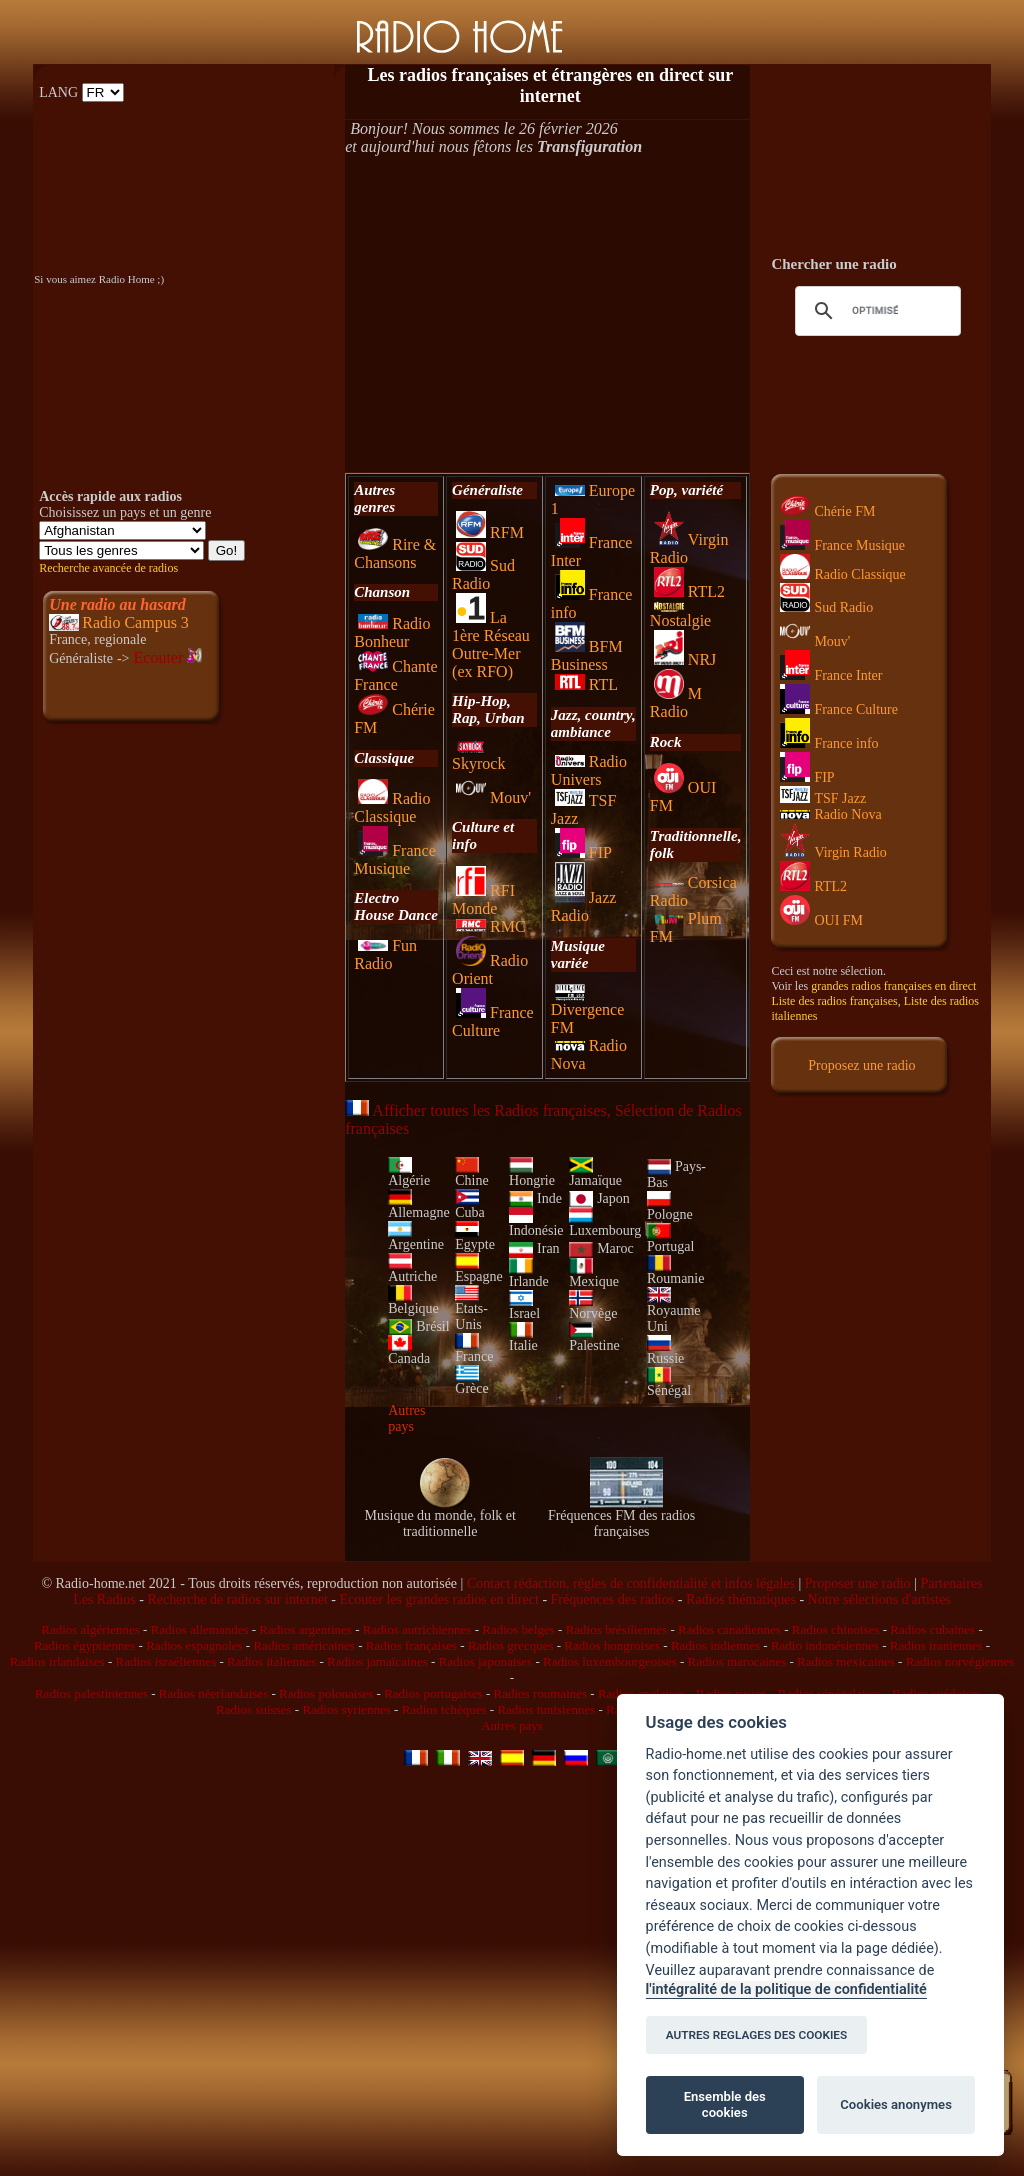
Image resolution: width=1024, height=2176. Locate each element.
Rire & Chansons (395, 553)
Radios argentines (305, 1629)
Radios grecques (511, 1645)
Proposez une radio (861, 1065)
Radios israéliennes (165, 1661)
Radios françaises (411, 1645)
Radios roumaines (541, 1693)
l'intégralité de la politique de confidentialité (786, 1989)
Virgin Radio (833, 852)
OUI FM (821, 920)
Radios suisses (253, 1709)
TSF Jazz (823, 798)
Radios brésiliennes (616, 1629)
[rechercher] (874, 311)
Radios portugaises (433, 1693)
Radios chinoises (836, 1629)
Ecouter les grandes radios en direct (438, 1599)
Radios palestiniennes (91, 1693)
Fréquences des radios (613, 1599)
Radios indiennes (715, 1645)
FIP (583, 852)
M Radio (676, 702)
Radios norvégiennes (960, 1661)
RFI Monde (483, 899)
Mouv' (493, 797)
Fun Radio (385, 954)
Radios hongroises (612, 1645)
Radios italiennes (271, 1661)
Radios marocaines (737, 1661)
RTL (586, 684)
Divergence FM (587, 1011)
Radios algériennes (90, 1629)
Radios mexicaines (846, 1661)
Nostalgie (680, 615)
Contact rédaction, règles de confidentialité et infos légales (631, 1583)
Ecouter (168, 657)
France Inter (831, 675)
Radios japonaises (486, 1661)
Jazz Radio (584, 906)
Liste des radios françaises (834, 1001)
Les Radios (104, 1599)
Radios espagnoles (194, 1645)
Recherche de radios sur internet (237, 1599)
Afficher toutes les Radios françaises (475, 1110)
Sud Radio (483, 574)
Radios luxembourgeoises (610, 1661)
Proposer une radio (858, 1583)
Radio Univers (589, 770)
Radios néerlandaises (213, 1693)
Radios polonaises (326, 1693)
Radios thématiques (741, 1599)
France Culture (493, 1021)
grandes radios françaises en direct (893, 986)
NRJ (685, 659)
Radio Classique (392, 807)
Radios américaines (303, 1645)
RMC (491, 926)
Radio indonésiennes (825, 1645)
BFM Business (587, 655)
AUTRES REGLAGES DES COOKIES (757, 2035)
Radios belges (518, 1629)
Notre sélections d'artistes (879, 1599)
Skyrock (478, 756)
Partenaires (951, 1583)
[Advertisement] (547, 314)
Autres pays (406, 1418)
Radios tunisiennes (546, 1709)
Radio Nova (830, 814)
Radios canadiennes (729, 1629)
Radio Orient (490, 969)
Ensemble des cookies (725, 2104)
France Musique (395, 859)
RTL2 (689, 591)
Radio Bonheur (392, 632)
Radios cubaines (932, 1629)
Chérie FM (827, 511)
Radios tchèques (444, 1709)
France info (829, 743)
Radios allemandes (200, 1629)
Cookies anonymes (896, 2104)
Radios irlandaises (57, 1661)
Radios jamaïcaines (377, 1661)
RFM (490, 532)
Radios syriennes (346, 1709)
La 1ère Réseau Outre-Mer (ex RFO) (491, 644)
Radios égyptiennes (84, 1645)
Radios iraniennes (936, 1645)
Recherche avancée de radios (108, 568)
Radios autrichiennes (417, 1629)
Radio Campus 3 (135, 622)
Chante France (395, 675)
